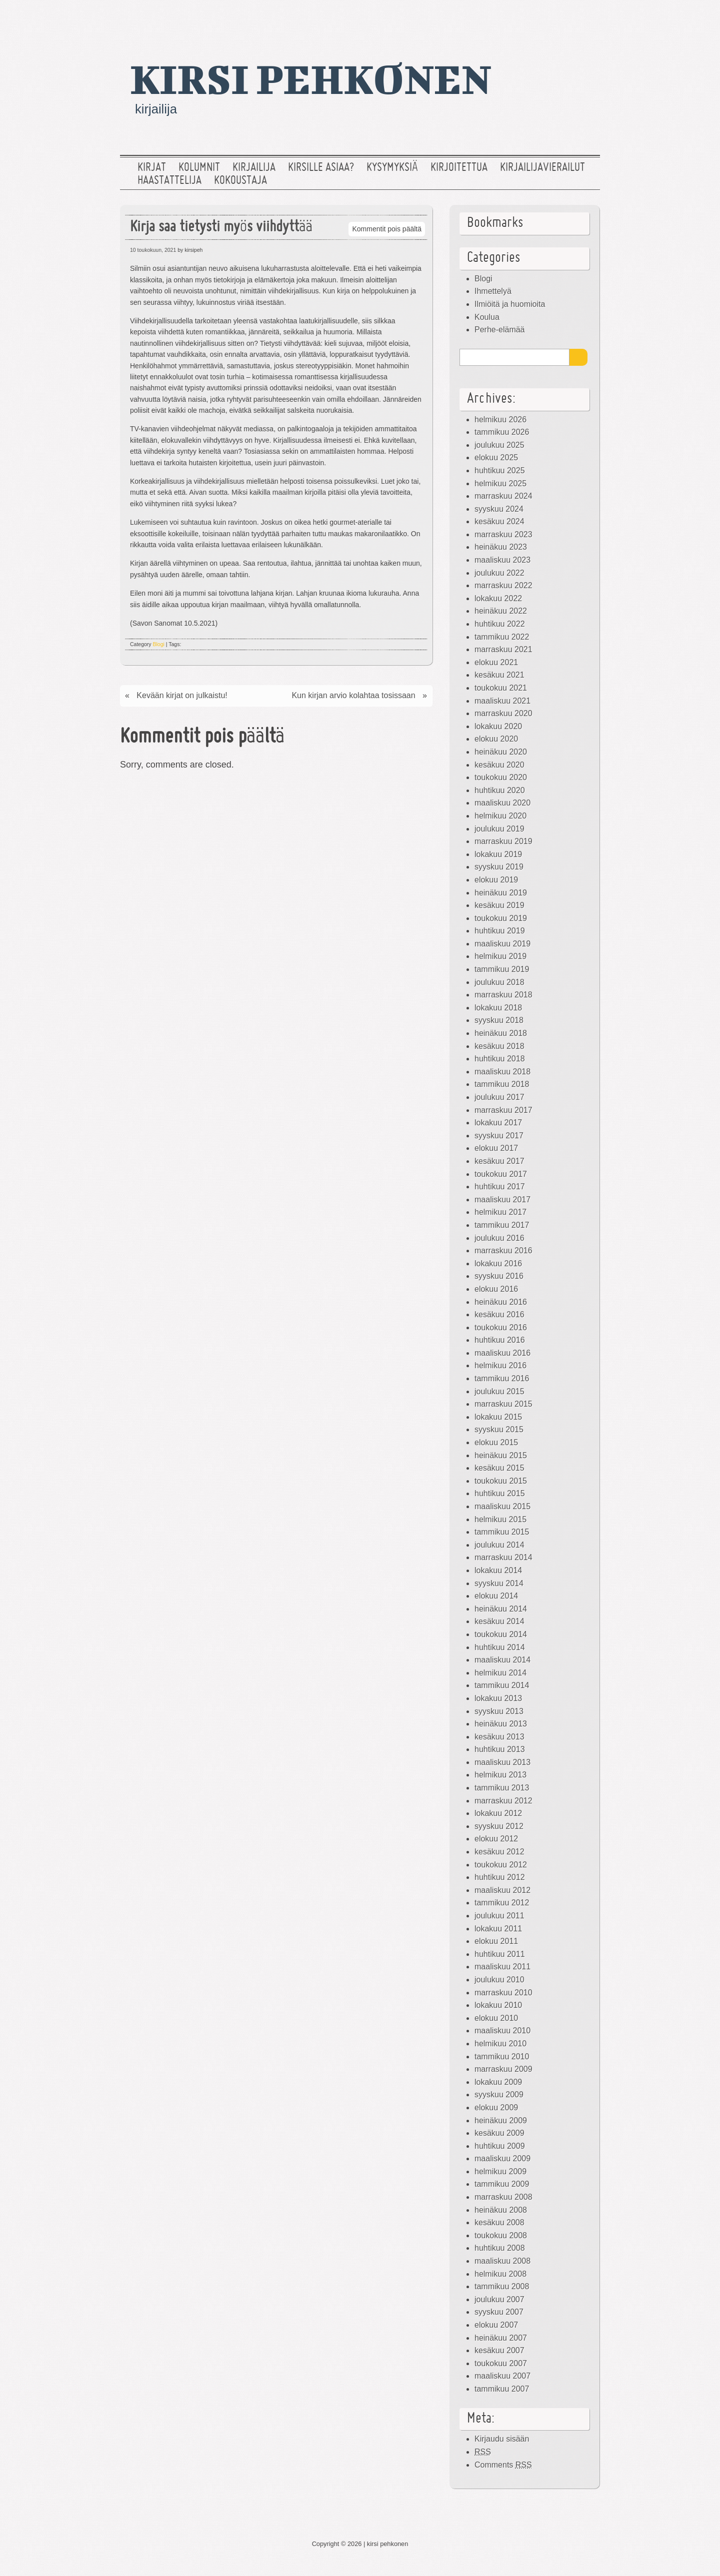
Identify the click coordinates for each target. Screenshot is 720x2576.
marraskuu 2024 (503, 496)
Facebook (554, 17)
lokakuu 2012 (498, 1813)
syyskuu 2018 (499, 1020)
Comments (503, 2465)
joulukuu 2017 (499, 1097)
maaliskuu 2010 (502, 2030)
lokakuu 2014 (498, 1570)
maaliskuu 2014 (502, 1660)
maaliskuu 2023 (502, 560)
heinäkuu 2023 (500, 547)
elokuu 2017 (496, 1148)
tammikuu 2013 (501, 1787)
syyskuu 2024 (499, 509)
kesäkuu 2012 (499, 1851)
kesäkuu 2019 (499, 905)
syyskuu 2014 (499, 1583)
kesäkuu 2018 (499, 1046)
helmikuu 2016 (500, 1365)
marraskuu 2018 (503, 994)
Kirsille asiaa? (321, 167)
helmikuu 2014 (500, 1673)
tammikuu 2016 (501, 1378)
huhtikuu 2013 (499, 1749)
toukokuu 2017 (500, 1174)
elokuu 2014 (496, 1596)
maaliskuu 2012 (502, 1890)
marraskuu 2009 (503, 2069)
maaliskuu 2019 (502, 943)
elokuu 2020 (496, 739)
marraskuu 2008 (503, 2197)
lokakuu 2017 (498, 1122)
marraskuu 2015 (503, 1404)
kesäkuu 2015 (499, 1468)
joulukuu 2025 (499, 445)
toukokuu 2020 (500, 777)
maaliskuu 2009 (502, 2158)
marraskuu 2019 (503, 841)
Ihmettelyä (493, 291)
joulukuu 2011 (499, 1915)
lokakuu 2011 (498, 1928)
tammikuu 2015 (501, 1532)
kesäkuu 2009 (499, 2133)
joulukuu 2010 (499, 1979)
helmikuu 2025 (500, 483)
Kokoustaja (240, 180)
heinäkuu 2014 (500, 1609)
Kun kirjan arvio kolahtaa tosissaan (353, 695)
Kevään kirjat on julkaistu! (181, 695)
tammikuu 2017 (501, 1225)
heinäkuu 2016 (500, 1302)
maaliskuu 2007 (502, 2376)
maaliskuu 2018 (502, 1071)
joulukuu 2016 (499, 1238)
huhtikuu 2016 (499, 1340)
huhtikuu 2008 (499, 2248)
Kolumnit (199, 167)
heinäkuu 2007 (500, 2338)
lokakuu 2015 (498, 1417)
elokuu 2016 (496, 1289)
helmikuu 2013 (500, 1774)
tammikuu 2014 (501, 1685)
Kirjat (152, 167)
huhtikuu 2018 (499, 1058)
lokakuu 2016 (498, 1263)
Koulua (487, 317)
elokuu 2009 (496, 2107)
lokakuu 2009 (498, 2082)
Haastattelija (170, 180)
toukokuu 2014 (500, 1634)
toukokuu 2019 (500, 918)
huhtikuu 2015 (499, 1493)
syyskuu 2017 (499, 1135)
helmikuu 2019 (500, 956)
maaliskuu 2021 (502, 701)
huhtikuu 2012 (499, 1877)
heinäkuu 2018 (500, 1033)
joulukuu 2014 (499, 1545)
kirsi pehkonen (311, 78)
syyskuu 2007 (499, 2312)
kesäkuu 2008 (499, 2222)
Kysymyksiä (392, 167)
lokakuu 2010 (498, 2005)
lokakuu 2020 (498, 726)
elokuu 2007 (496, 2325)
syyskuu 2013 (499, 1711)
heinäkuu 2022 (500, 611)
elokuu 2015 (496, 1442)
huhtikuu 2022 (499, 624)
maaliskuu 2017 (502, 1199)
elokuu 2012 (496, 1838)
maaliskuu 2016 (502, 1353)
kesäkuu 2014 (499, 1621)
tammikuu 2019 (501, 969)
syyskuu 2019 (499, 866)
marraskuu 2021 (503, 649)
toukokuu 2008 (500, 2235)
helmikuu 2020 (500, 816)
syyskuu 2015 (499, 1429)
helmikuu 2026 (500, 419)
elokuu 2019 (496, 879)
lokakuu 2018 (498, 1007)
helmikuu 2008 (500, 2274)
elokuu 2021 (496, 662)
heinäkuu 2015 (500, 1455)
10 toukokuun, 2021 (153, 250)
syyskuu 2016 (499, 1276)
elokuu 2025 (496, 457)
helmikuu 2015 (500, 1519)
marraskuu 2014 (503, 1557)
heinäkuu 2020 (500, 752)
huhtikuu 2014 (499, 1647)
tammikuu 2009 (501, 2184)
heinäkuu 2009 (500, 2120)
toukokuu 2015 (500, 1481)
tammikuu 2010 (501, 2056)
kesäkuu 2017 (499, 1161)
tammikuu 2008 (501, 2286)
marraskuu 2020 (503, 713)
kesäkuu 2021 (499, 675)
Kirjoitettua (459, 167)
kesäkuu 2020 (499, 765)
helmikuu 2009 (500, 2171)
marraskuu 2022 (503, 585)
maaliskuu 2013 (502, 1762)
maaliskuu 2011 (502, 1966)
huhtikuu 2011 (499, 1954)
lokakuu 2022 (498, 598)
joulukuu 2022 (499, 573)
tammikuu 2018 (501, 1084)
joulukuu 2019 (499, 829)
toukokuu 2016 (500, 1327)
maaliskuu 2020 (502, 803)
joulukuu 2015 (499, 1391)
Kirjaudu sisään (501, 2439)
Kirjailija (254, 167)
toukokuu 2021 (500, 688)
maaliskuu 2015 (502, 1506)
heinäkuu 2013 (500, 1723)
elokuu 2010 (496, 2018)
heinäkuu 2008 (500, 2210)
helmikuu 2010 (500, 2043)
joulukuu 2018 (499, 982)
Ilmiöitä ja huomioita (509, 304)
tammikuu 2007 (501, 2389)
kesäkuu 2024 (499, 521)
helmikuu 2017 (500, 1212)
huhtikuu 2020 (499, 790)
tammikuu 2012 (501, 1902)
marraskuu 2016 (503, 1250)
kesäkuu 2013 (499, 1736)
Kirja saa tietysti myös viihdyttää (221, 227)
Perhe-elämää (499, 329)
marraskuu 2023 (503, 534)
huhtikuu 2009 (499, 2146)
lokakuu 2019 (498, 854)
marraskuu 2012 (503, 1800)
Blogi (158, 644)
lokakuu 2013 (498, 1698)
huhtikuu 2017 (499, 1186)
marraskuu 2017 (503, 1110)
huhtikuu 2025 (499, 470)
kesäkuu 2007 (499, 2350)
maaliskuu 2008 (502, 2261)
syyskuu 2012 (499, 1826)
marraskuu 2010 (503, 1992)
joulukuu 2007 (499, 2299)
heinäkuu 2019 (500, 892)
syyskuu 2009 (499, 2094)
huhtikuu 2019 (499, 930)
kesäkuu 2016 (499, 1314)
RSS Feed (586, 17)
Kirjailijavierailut (542, 167)
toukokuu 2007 (500, 2363)
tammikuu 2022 (501, 637)
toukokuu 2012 (500, 1864)
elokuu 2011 (496, 1941)
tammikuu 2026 (501, 432)
